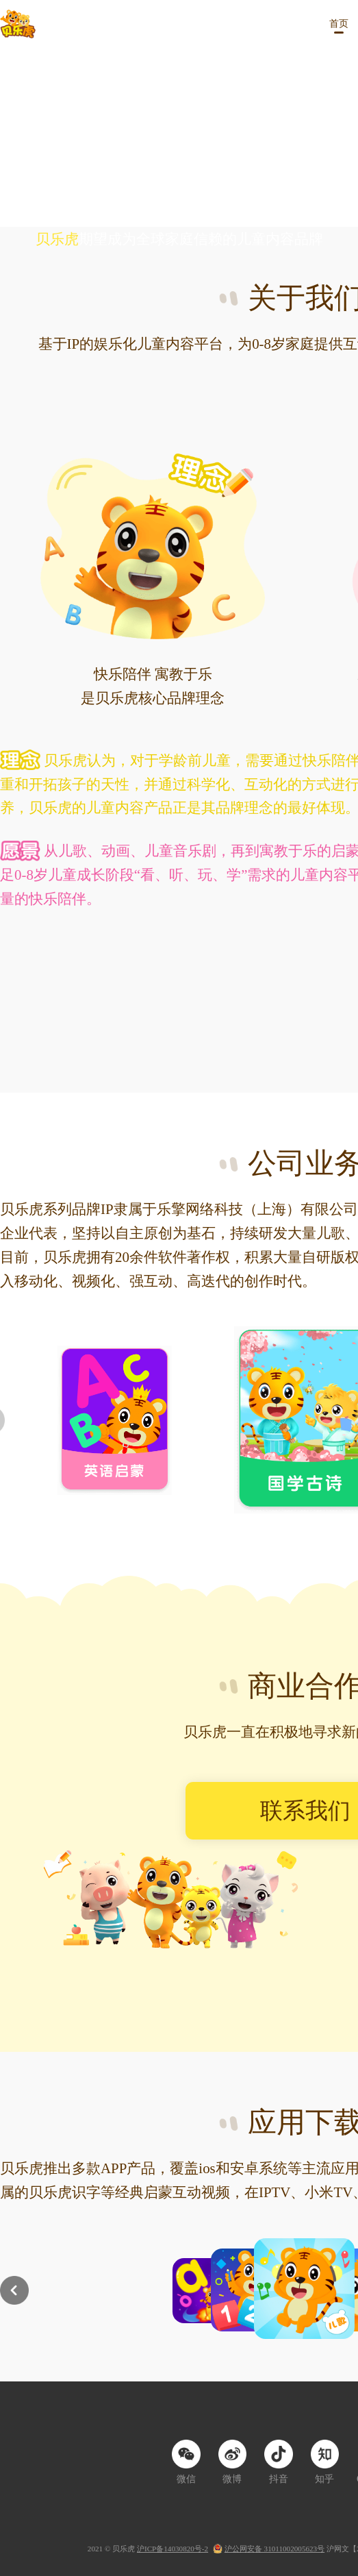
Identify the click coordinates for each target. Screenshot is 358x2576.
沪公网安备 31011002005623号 (274, 2548)
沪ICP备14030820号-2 (172, 2548)
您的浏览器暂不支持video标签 (179, 137)
